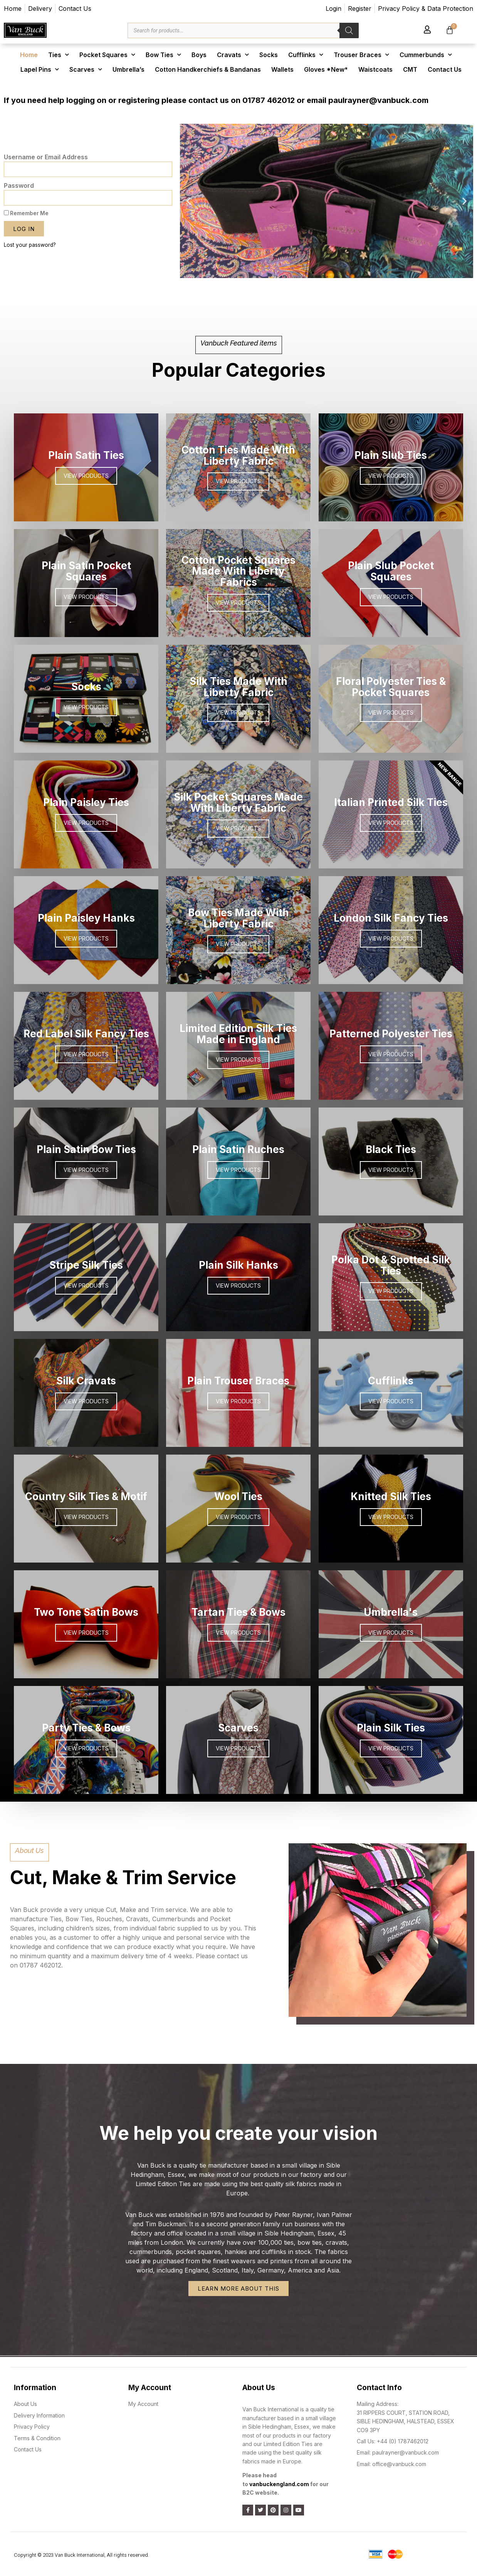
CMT (410, 69)
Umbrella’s (128, 69)
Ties (58, 55)
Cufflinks (305, 55)
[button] (306, 272)
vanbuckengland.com (279, 2484)
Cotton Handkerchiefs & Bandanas (208, 69)
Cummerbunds (426, 55)
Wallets (282, 69)
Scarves (85, 69)
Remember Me (26, 213)
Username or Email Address (46, 157)
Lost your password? (30, 245)
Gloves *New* (326, 69)
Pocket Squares (107, 55)
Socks (268, 55)
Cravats (233, 55)
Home (29, 55)
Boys (199, 55)
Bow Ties (163, 55)
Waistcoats (375, 69)
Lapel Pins (39, 69)
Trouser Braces (361, 55)
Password (19, 185)
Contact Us (445, 69)
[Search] (349, 30)
